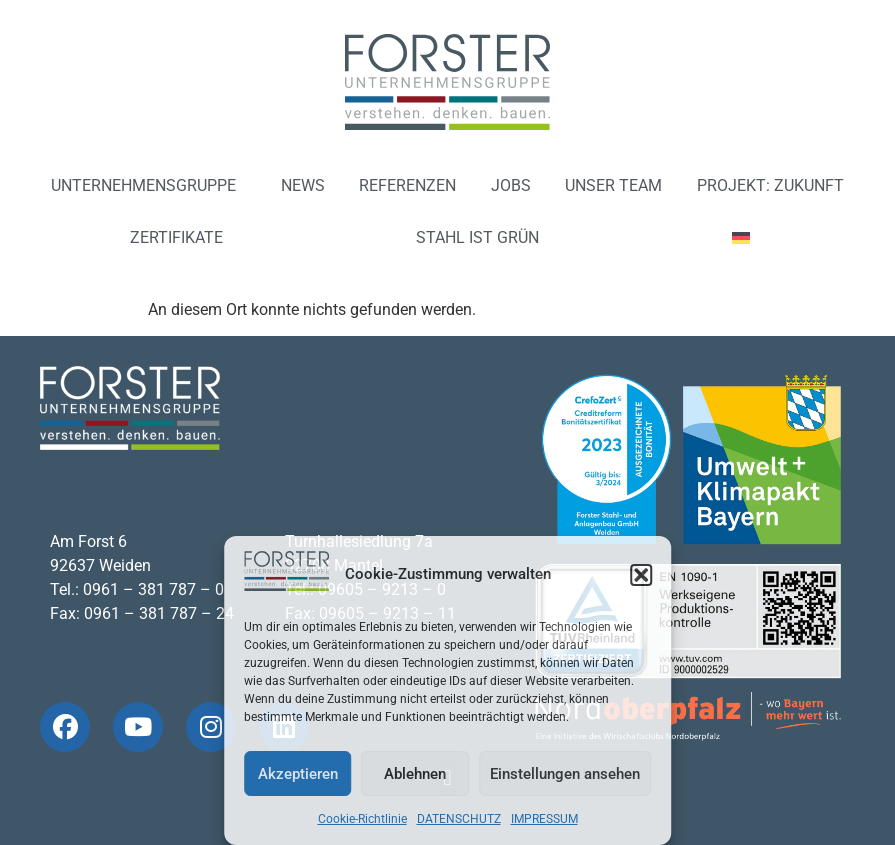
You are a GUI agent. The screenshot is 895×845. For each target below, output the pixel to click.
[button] (641, 575)
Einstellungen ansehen (565, 774)
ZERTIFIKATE (176, 237)
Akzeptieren (298, 774)
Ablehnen (415, 774)
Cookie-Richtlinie (362, 819)
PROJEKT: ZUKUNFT (770, 185)
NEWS (303, 185)
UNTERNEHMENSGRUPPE (148, 186)
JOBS (511, 185)
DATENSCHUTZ (459, 819)
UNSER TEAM (613, 185)
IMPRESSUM (544, 819)
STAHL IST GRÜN (477, 237)
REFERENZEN (407, 185)
